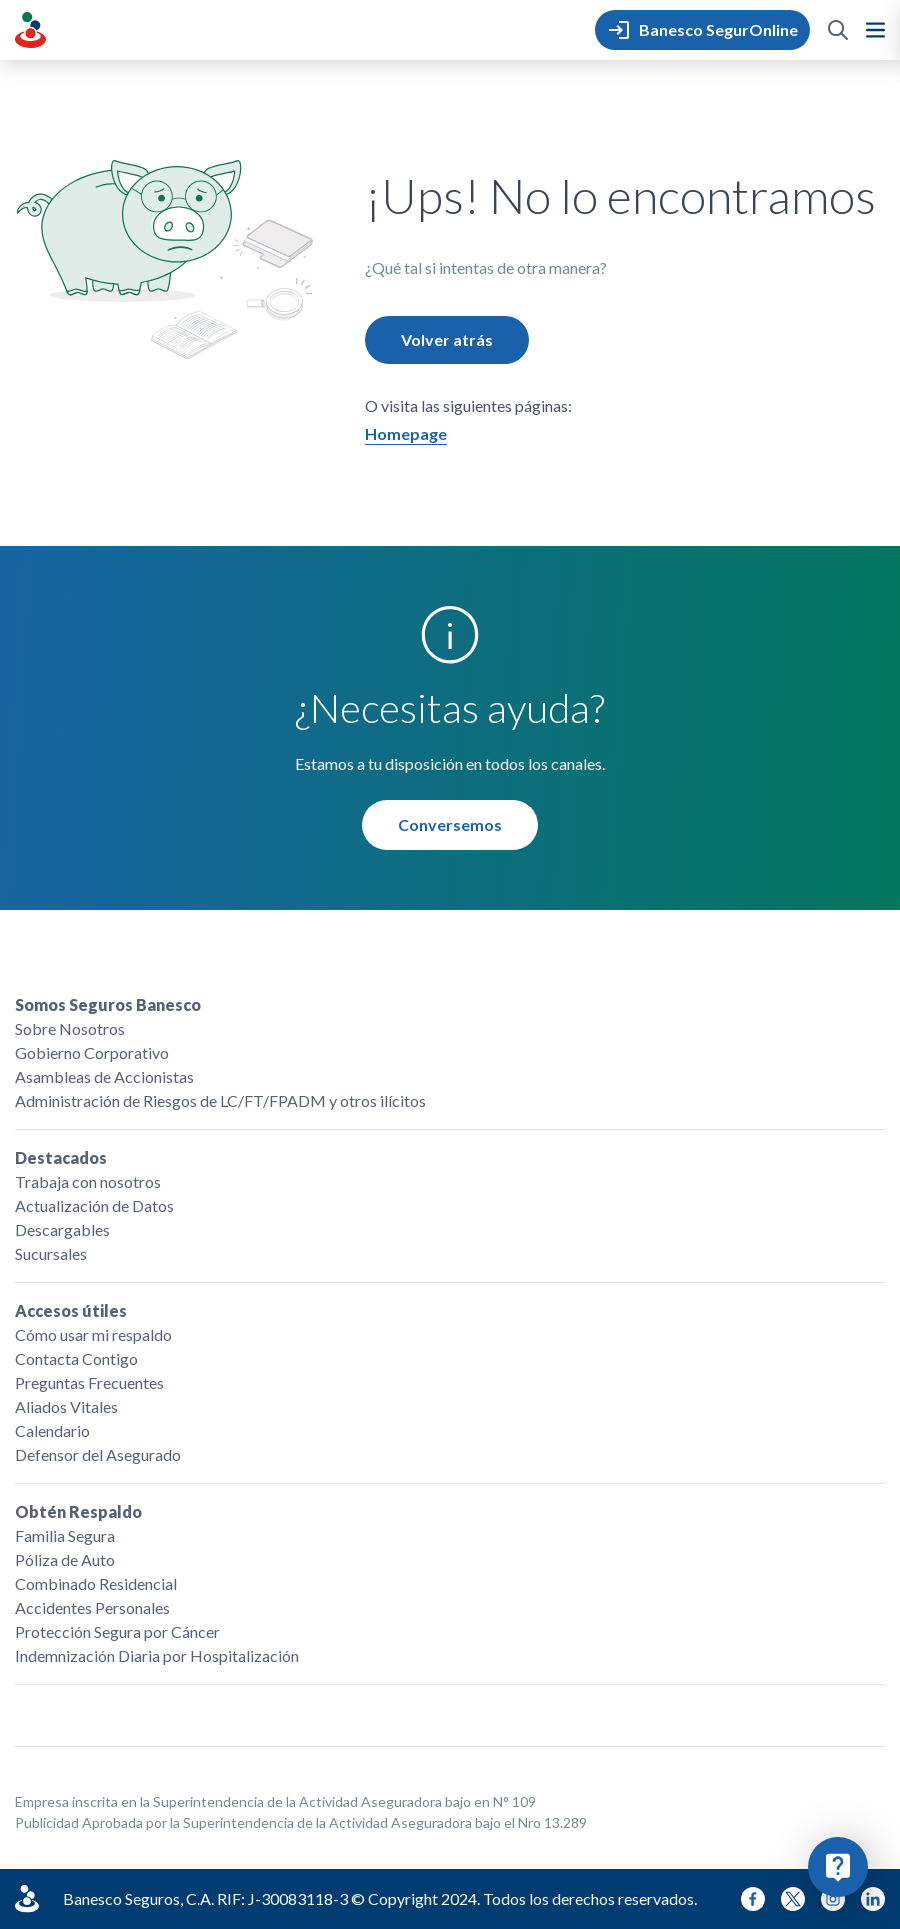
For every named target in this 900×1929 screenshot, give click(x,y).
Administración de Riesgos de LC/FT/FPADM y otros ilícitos (220, 1100)
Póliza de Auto (65, 1559)
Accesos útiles (71, 1310)
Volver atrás (447, 339)
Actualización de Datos (94, 1205)
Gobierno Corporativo (92, 1052)
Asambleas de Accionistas (104, 1076)
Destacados (61, 1157)
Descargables (62, 1229)
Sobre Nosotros (70, 1028)
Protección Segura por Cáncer (117, 1631)
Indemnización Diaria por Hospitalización (157, 1655)
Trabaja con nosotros (88, 1181)
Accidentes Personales (92, 1607)
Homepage (406, 433)
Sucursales (51, 1253)
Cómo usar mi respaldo (93, 1334)
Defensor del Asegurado (98, 1454)
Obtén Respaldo (78, 1511)
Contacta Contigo (76, 1358)
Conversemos (450, 824)
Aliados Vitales (66, 1406)
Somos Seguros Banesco (108, 1004)
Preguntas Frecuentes (89, 1382)
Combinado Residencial (96, 1583)
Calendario (52, 1430)
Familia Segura (65, 1535)
